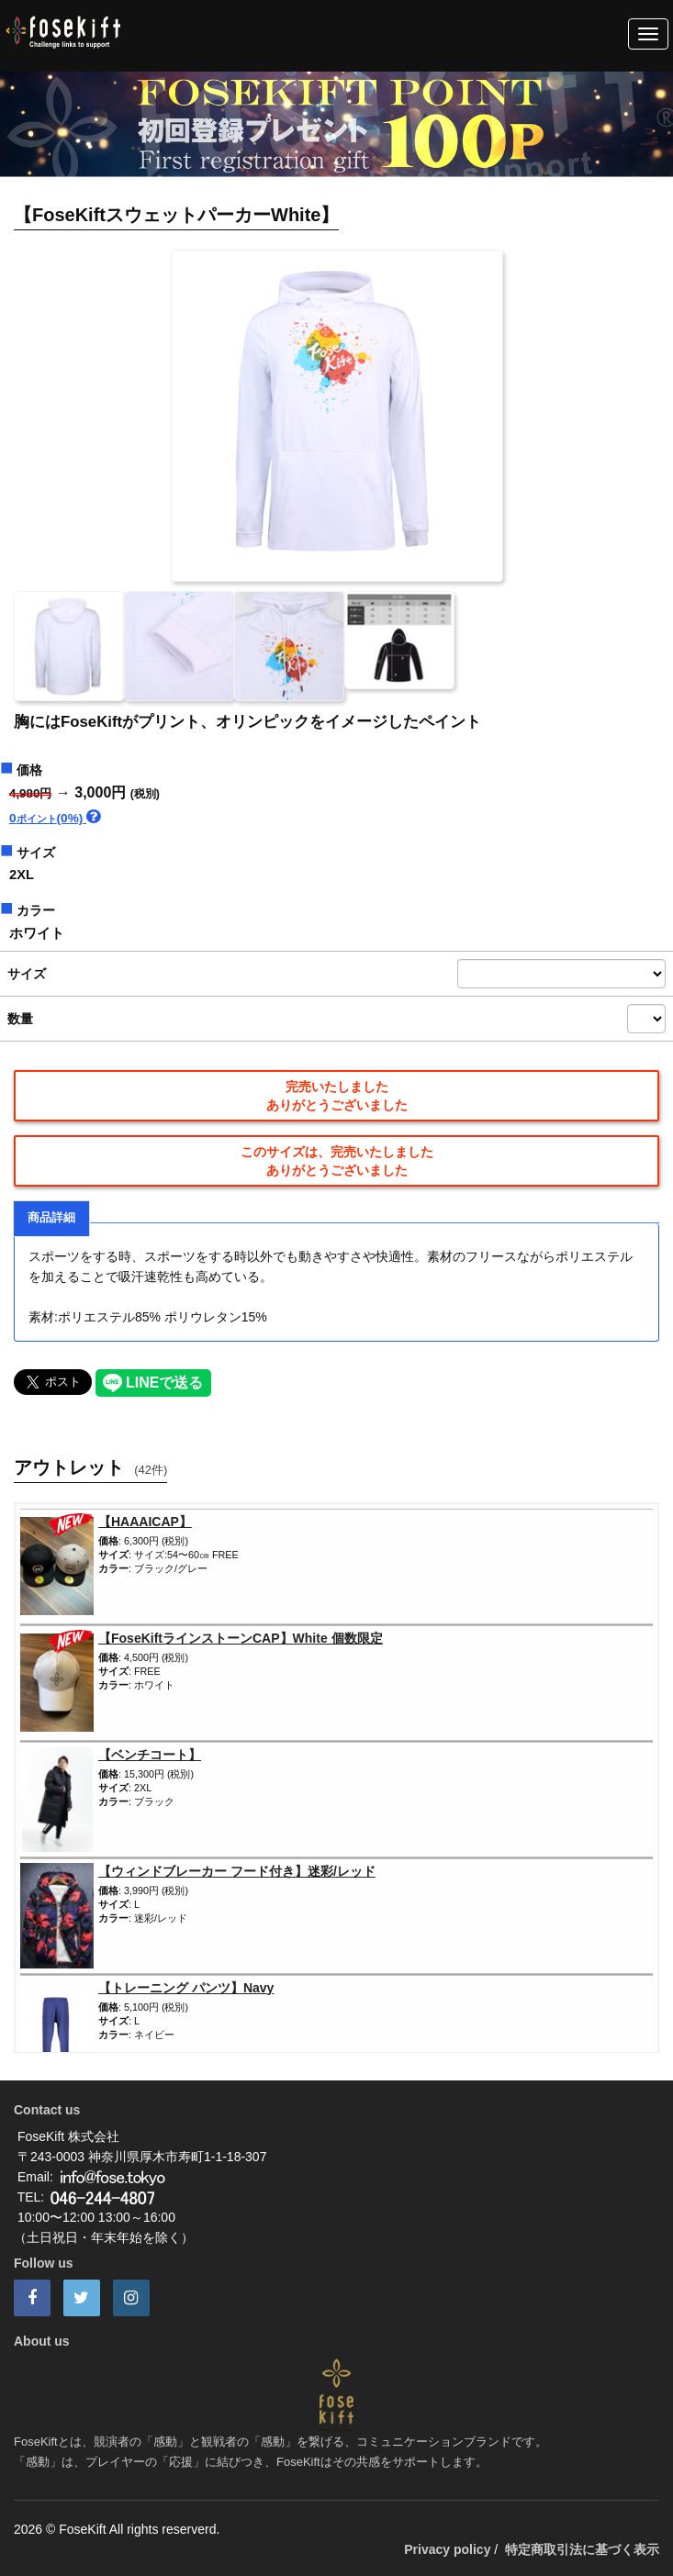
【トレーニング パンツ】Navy (186, 1987)
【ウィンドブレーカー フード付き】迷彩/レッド (237, 1871)
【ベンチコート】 (149, 1754)
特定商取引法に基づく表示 (582, 2549)
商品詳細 (51, 1217)
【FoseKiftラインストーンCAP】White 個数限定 (240, 1638)
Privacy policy (447, 2549)
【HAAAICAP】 (145, 1521)
